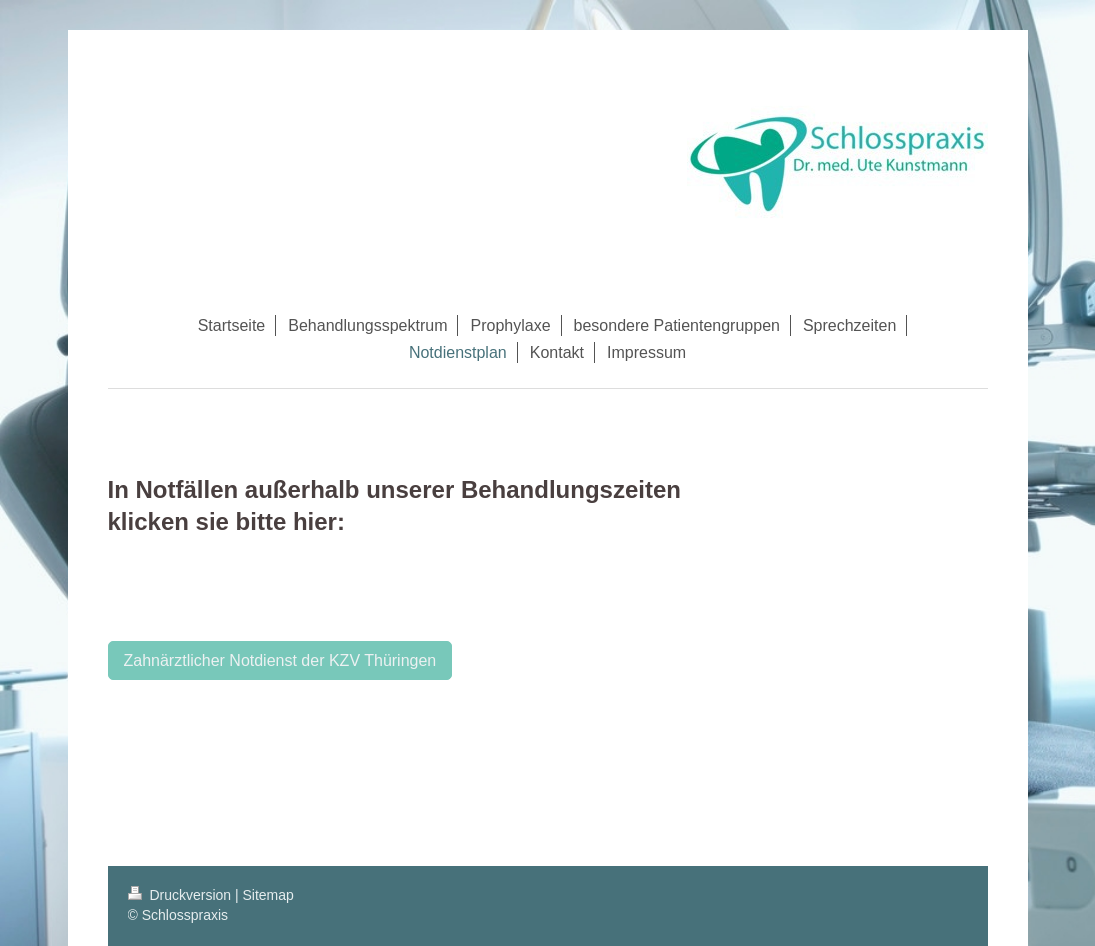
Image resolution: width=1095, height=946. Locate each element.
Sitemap (268, 895)
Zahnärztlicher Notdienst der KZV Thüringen (280, 660)
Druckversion (181, 895)
